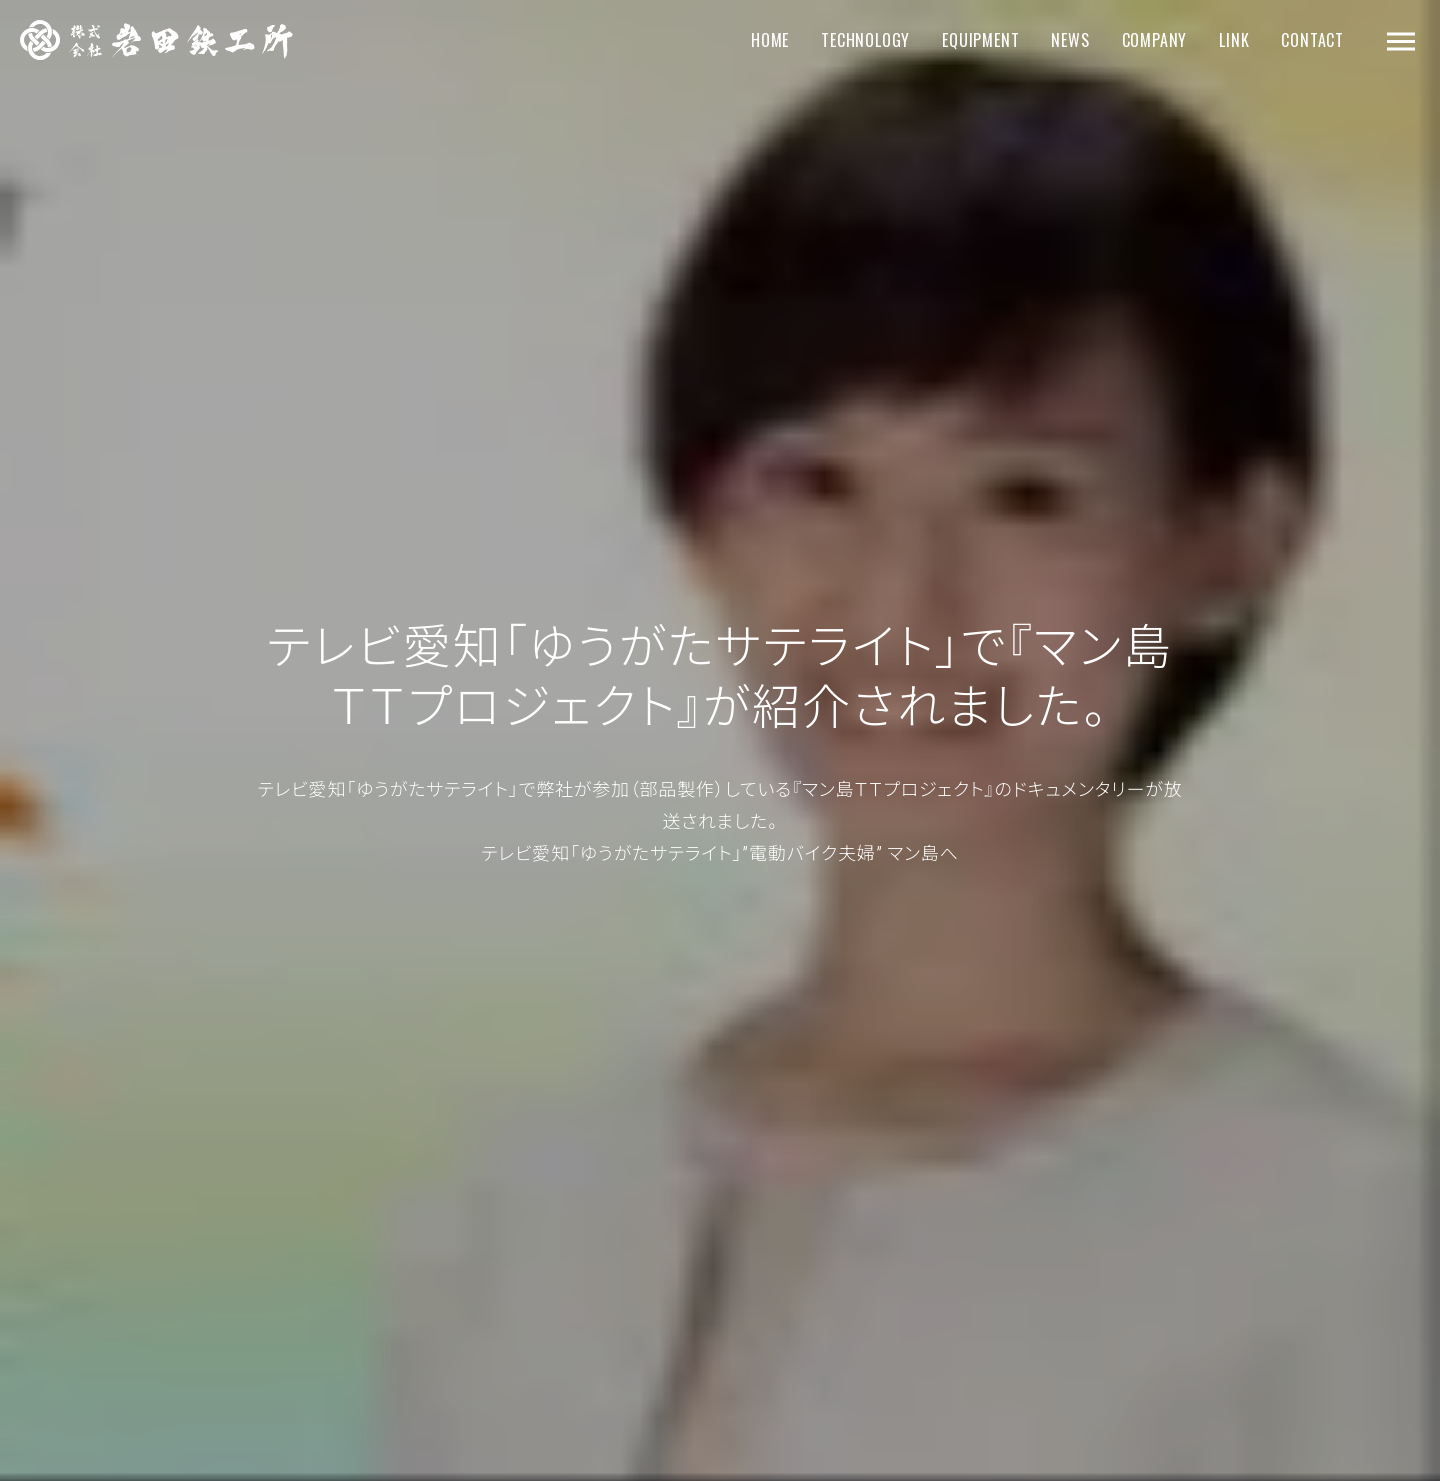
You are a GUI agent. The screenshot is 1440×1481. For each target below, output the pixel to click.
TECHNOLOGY (865, 40)
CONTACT (1312, 40)
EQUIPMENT (980, 40)
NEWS (1070, 40)
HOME (770, 40)
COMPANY (1155, 40)
